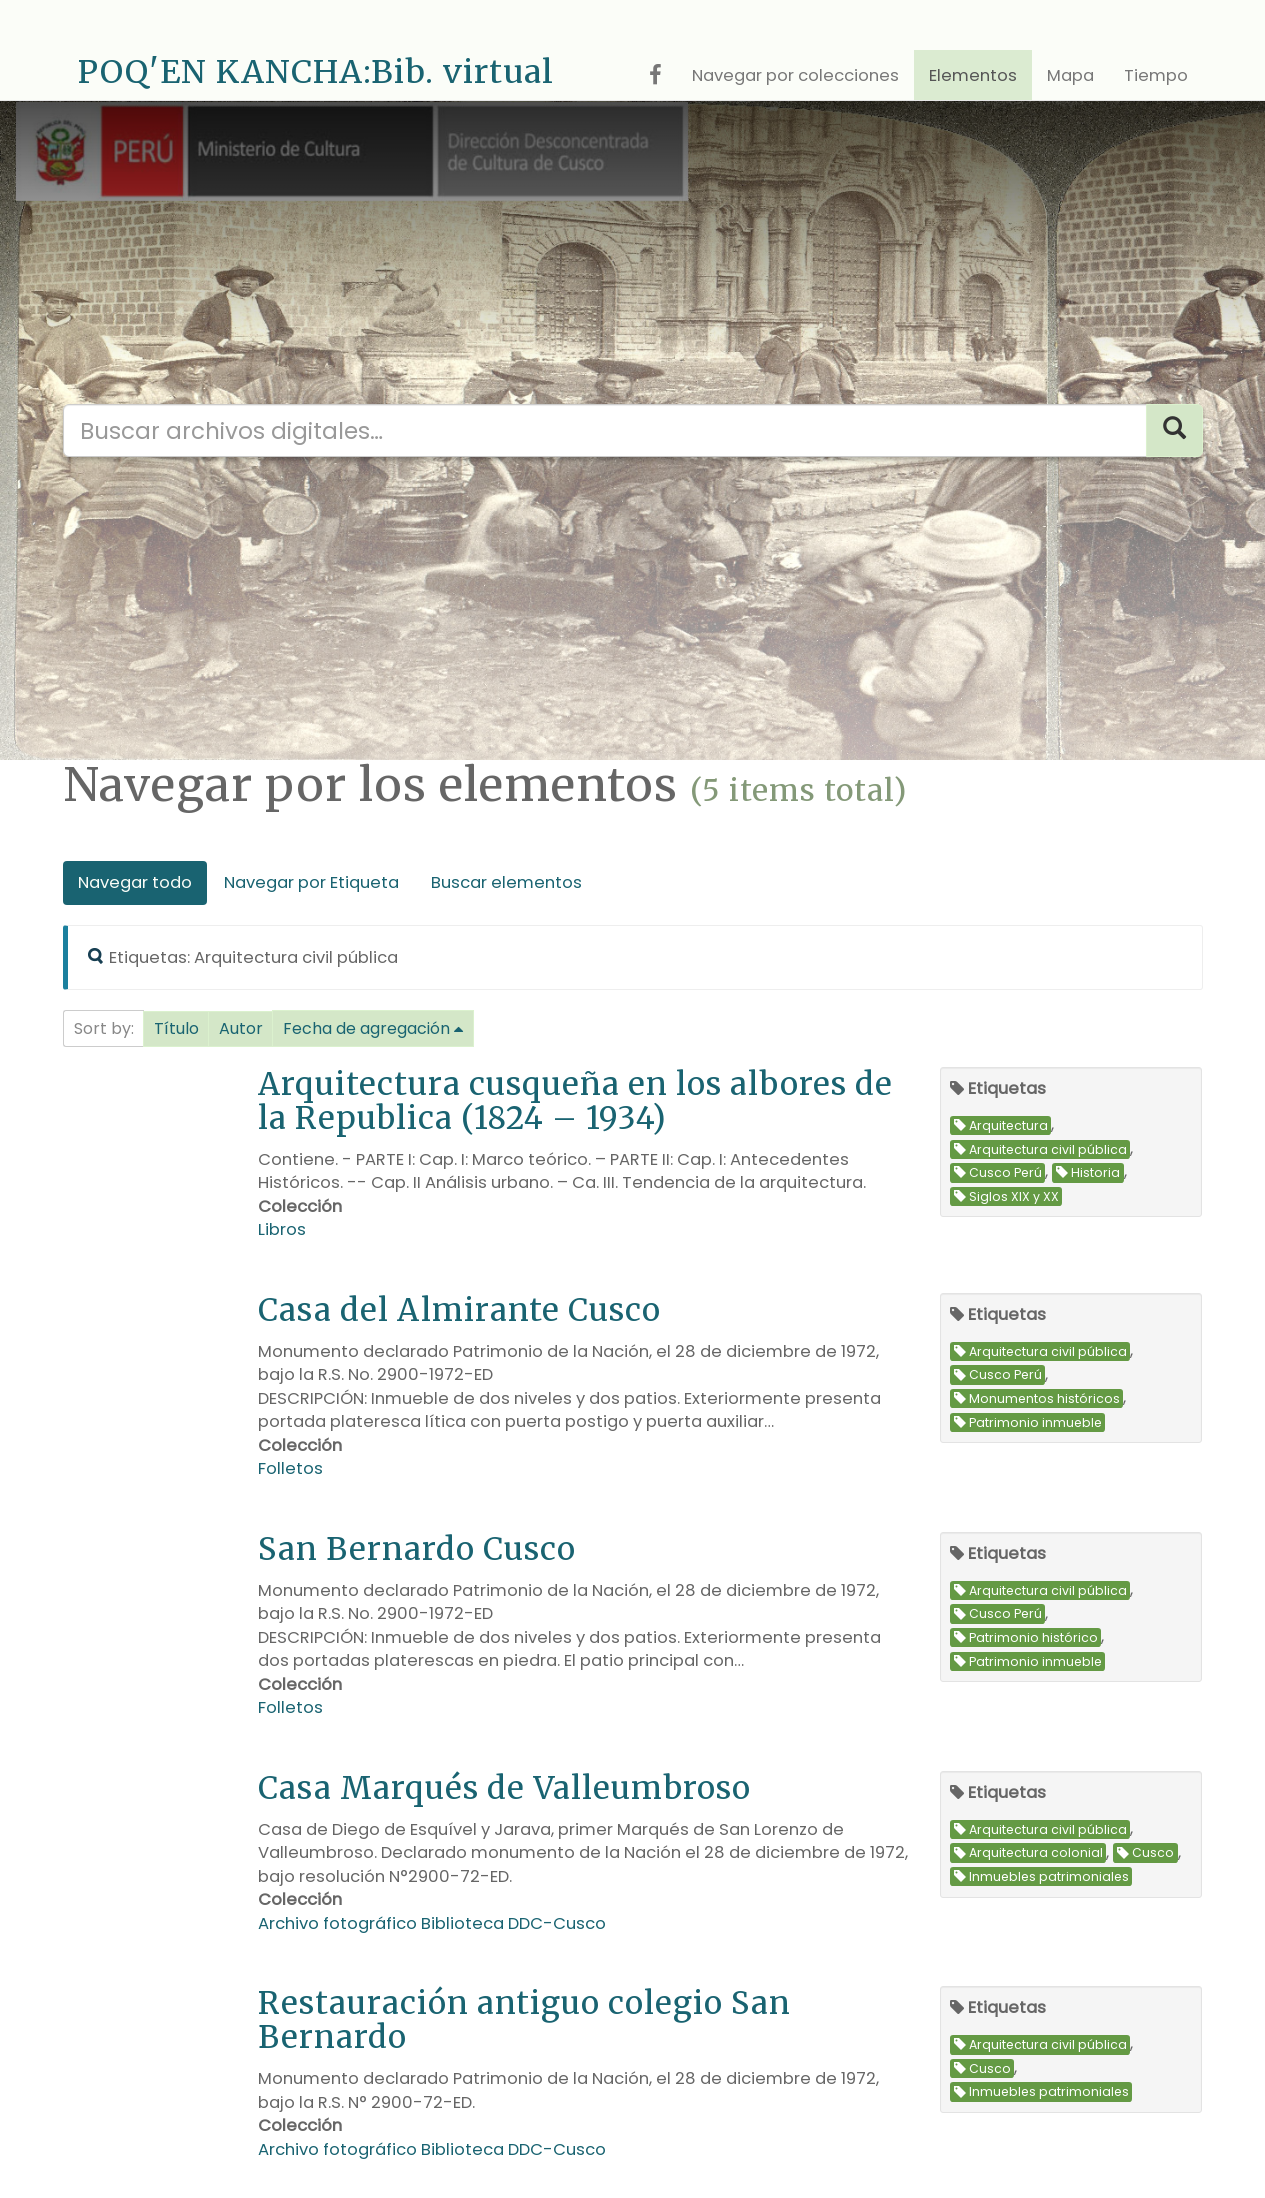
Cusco (1145, 1853)
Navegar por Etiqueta (311, 882)
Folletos (290, 1468)
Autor (241, 1028)
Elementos (973, 75)
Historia (1088, 1172)
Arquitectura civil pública (1040, 1149)
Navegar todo (135, 882)
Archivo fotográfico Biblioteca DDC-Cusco (432, 1923)
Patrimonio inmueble (1028, 1422)
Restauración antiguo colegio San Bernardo (524, 2019)
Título (176, 1028)
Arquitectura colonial (1028, 1853)
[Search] (1174, 430)
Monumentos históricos (1037, 1398)
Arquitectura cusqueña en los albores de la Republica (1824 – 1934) (575, 1100)
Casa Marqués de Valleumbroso (504, 1787)
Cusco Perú (998, 1172)
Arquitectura (1001, 1125)
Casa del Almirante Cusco (459, 1309)
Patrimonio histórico (1026, 1637)
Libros (282, 1229)
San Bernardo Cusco (417, 1548)
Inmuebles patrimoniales (1041, 1876)
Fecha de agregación (366, 1028)
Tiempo (1156, 75)
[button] (176, 1029)
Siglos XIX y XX (1006, 1196)
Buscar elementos (506, 882)
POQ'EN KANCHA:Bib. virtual (316, 72)
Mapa (1070, 75)
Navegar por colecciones (795, 75)
